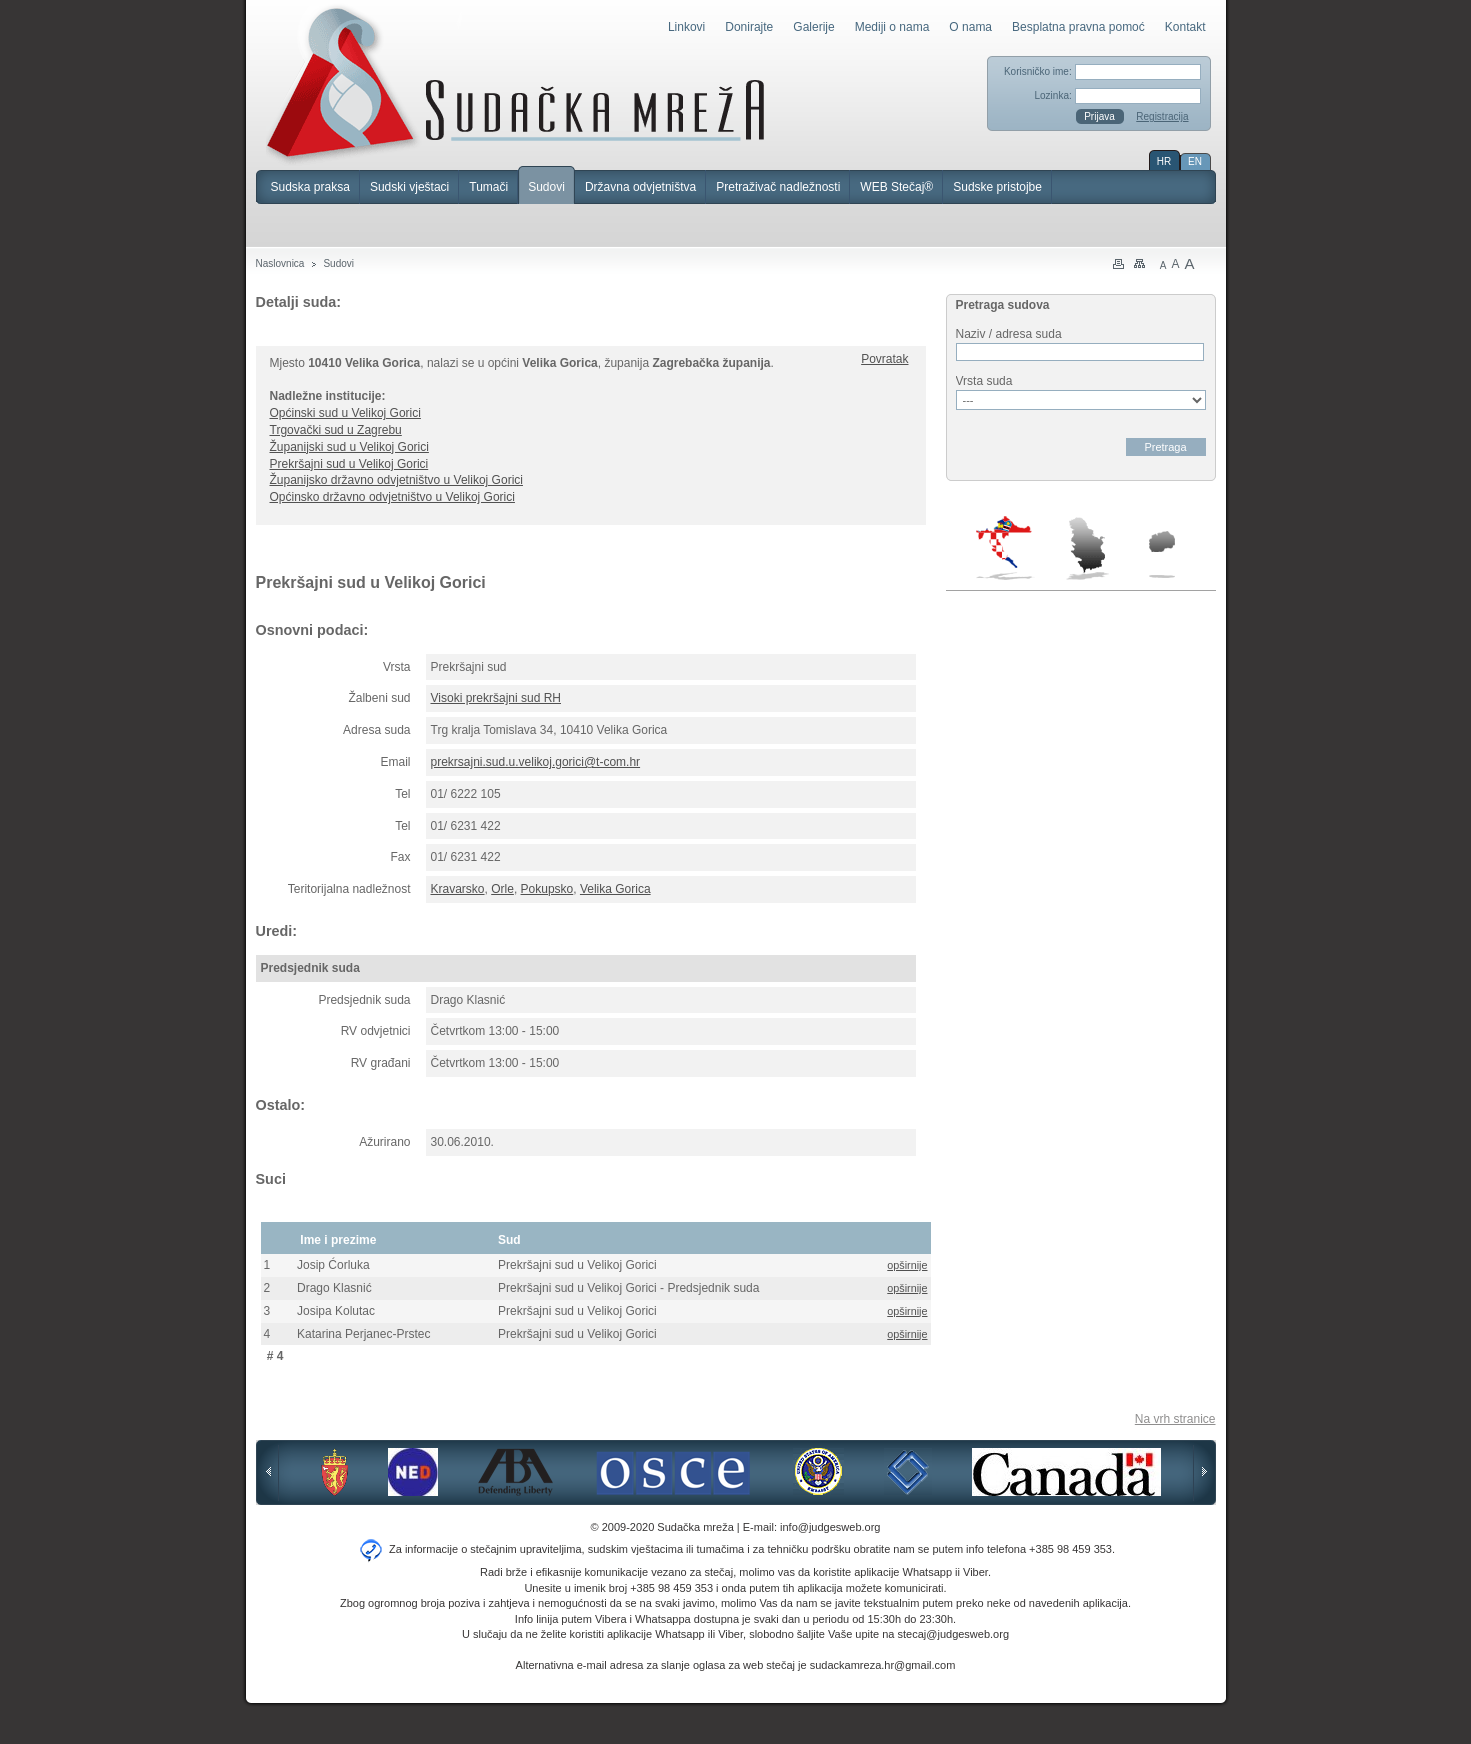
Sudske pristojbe (997, 187)
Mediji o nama (892, 27)
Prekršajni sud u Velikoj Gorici (349, 464)
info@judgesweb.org (830, 1527)
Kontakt (1185, 27)
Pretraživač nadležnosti (778, 187)
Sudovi (546, 187)
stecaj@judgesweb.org (953, 1634)
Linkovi (686, 27)
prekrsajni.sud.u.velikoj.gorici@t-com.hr (536, 762)
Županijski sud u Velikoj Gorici (349, 447)
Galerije (813, 27)
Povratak (884, 359)
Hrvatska (1005, 548)
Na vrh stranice (1175, 1419)
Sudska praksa (310, 187)
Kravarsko (458, 889)
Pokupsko (547, 889)
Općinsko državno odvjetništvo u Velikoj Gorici (392, 497)
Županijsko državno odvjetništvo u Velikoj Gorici (396, 480)
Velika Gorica (615, 889)
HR (1164, 161)
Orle (502, 889)
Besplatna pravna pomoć (1078, 27)
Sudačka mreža (515, 84)
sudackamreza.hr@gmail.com (883, 1665)
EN (1195, 161)
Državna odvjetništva (640, 187)
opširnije (907, 1265)
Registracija (1162, 116)
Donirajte (749, 27)
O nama (970, 27)
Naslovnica (280, 263)
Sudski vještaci (409, 187)
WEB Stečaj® (896, 187)
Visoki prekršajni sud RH (496, 698)
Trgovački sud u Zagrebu (336, 430)
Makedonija (1162, 554)
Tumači (488, 187)
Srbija (1087, 548)
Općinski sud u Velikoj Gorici (345, 413)
